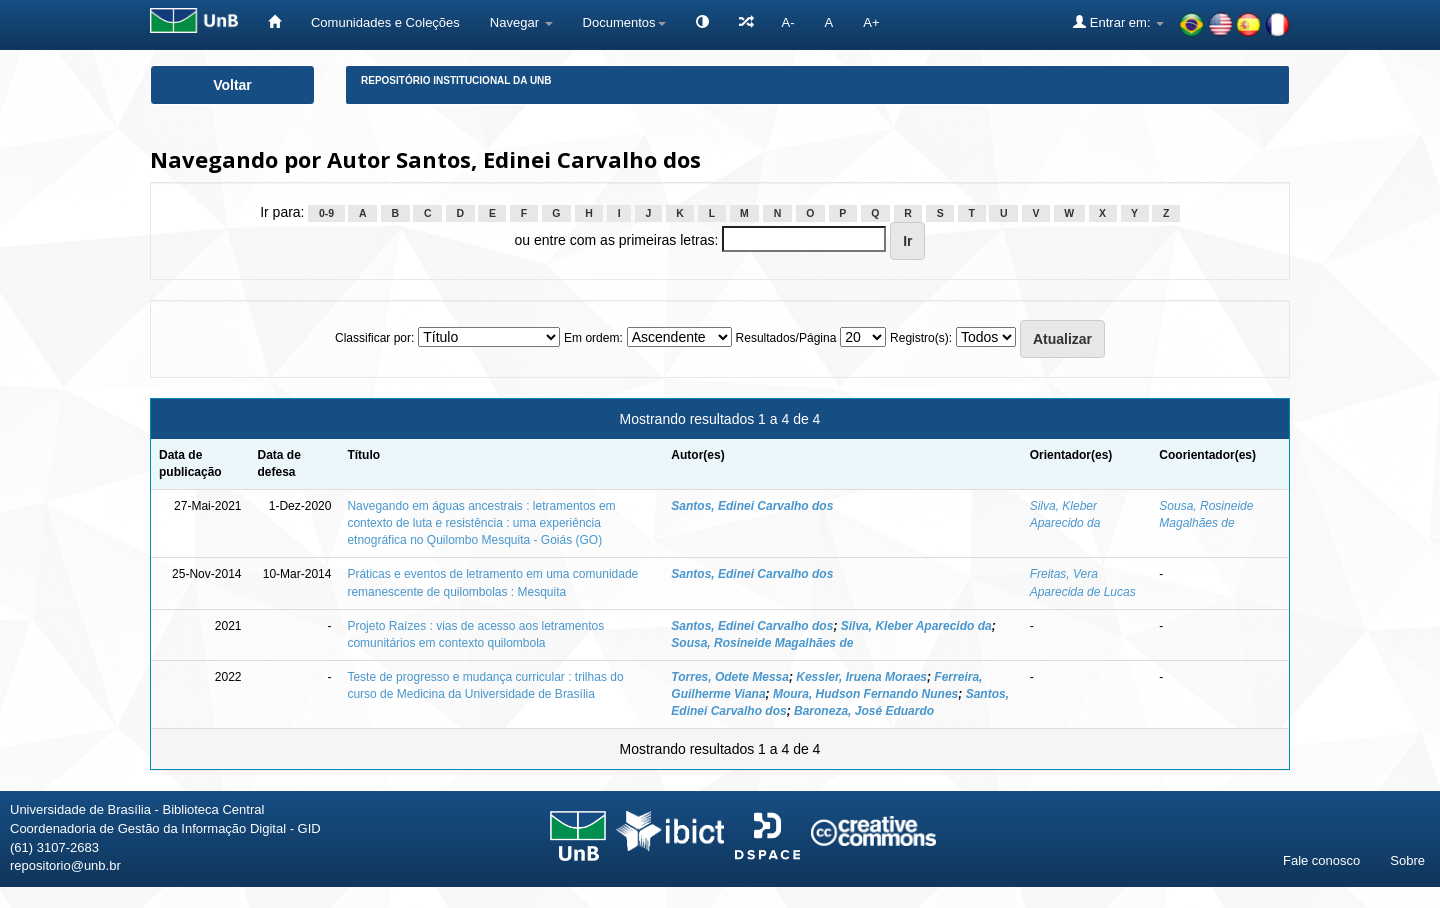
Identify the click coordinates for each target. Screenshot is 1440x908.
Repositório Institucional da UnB (456, 80)
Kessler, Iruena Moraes (861, 677)
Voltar (232, 85)
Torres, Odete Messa (730, 677)
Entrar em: (1118, 22)
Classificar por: (374, 338)
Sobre (1407, 860)
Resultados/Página (786, 338)
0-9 (326, 213)
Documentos (624, 22)
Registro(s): (921, 338)
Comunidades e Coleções (385, 22)
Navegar (521, 22)
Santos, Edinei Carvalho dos (752, 506)
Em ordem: (593, 338)
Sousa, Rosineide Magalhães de (762, 643)
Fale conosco (1321, 860)
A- (788, 22)
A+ (871, 22)
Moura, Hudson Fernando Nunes (865, 694)
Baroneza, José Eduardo (864, 711)
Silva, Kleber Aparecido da (916, 626)
